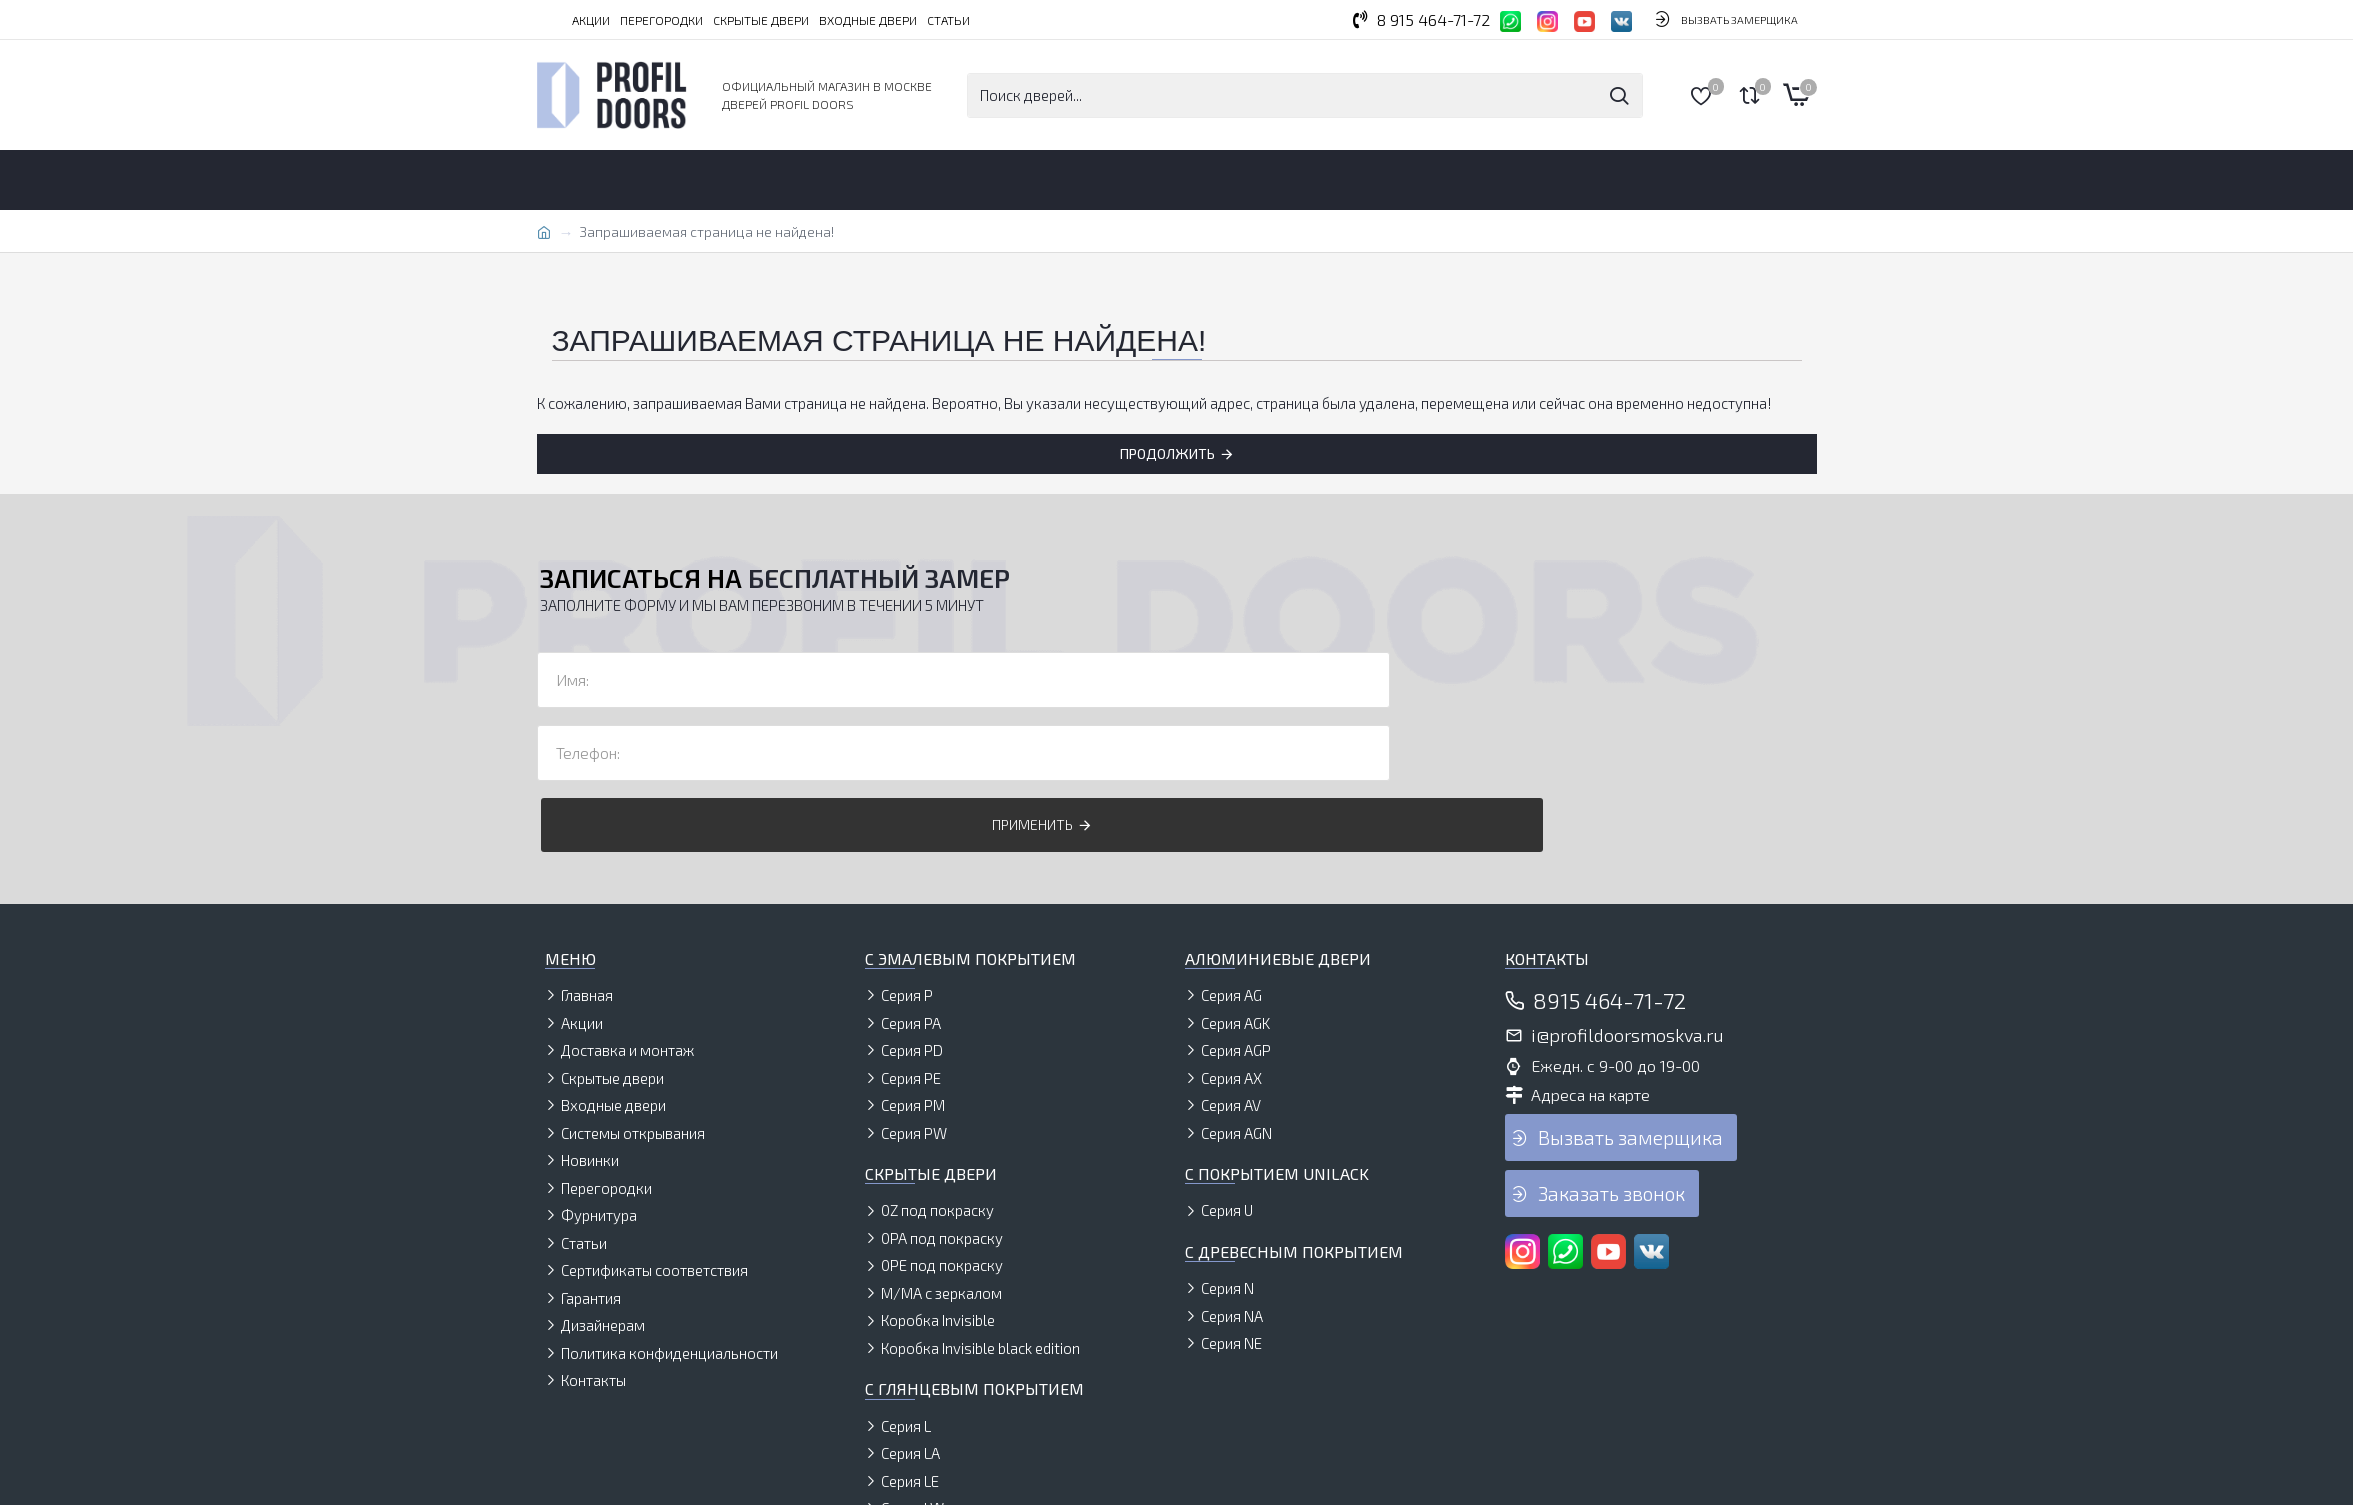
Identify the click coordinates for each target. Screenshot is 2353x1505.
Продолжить (1167, 453)
